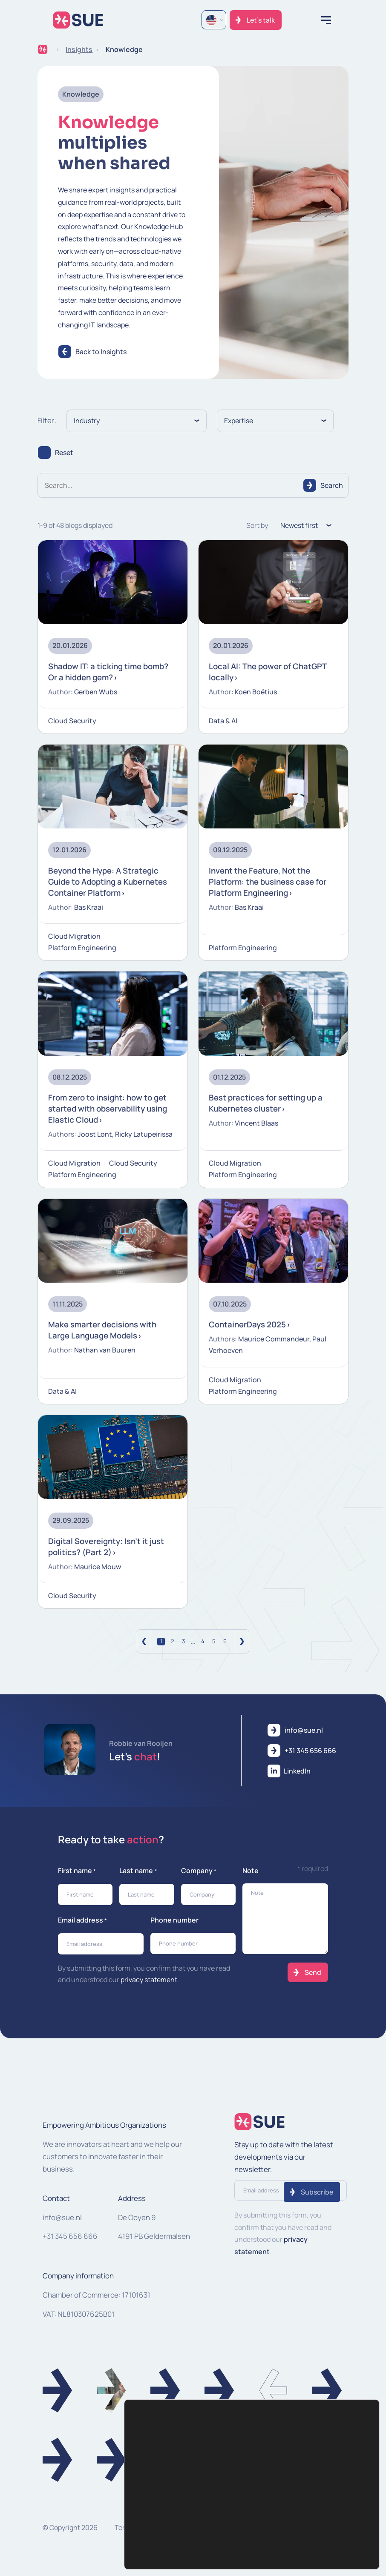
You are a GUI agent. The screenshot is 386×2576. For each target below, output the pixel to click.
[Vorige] (144, 1650)
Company (198, 1880)
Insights (79, 49)
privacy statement (149, 1989)
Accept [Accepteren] (343, 2505)
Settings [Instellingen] (342, 2523)
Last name (138, 1880)
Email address (82, 1930)
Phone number (174, 1929)
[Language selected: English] (214, 19)
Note (250, 1879)
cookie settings (165, 2557)
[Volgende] (242, 1650)
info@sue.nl (62, 2226)
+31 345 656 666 (70, 2245)
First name (77, 1880)
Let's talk (261, 20)
